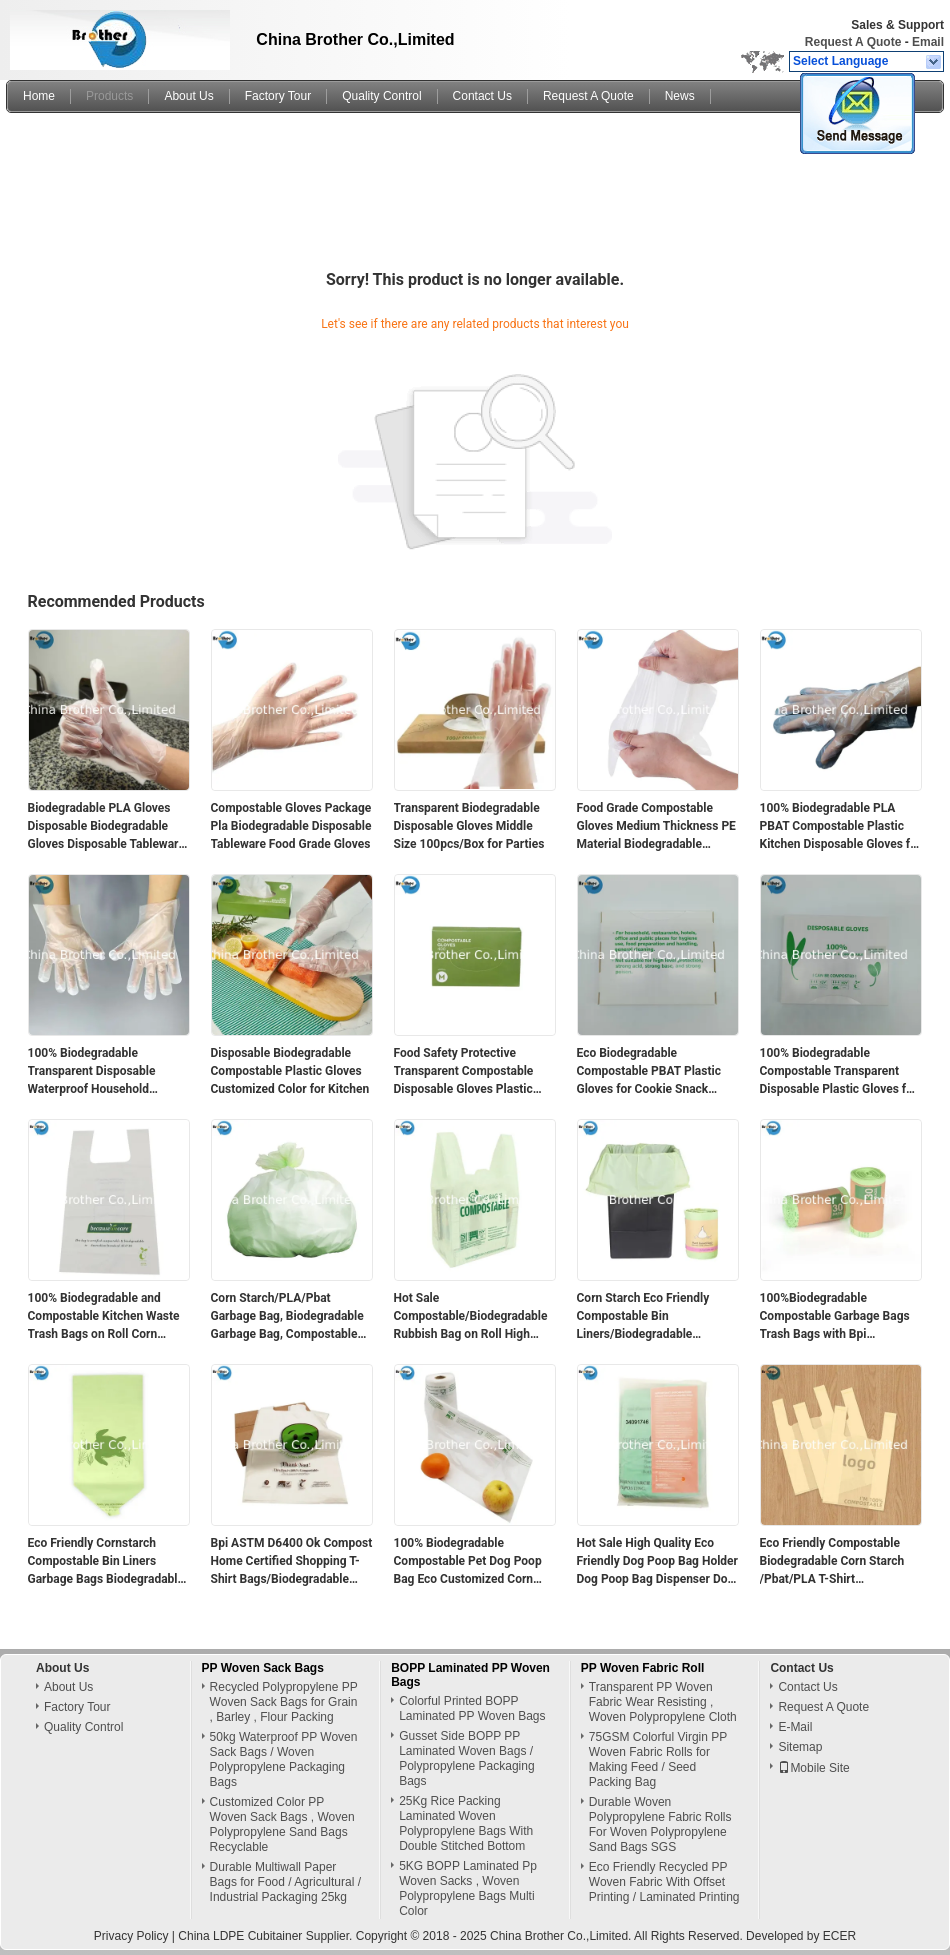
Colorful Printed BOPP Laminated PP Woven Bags (472, 1708)
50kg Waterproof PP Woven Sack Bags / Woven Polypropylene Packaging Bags (284, 1759)
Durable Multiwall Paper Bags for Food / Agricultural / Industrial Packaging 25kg (285, 1882)
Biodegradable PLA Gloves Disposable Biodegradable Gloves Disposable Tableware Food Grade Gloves (106, 827)
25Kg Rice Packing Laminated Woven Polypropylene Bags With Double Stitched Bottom (466, 1823)
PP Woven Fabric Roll (643, 1668)
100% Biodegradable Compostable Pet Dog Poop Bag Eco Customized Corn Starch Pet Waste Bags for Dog (468, 1562)
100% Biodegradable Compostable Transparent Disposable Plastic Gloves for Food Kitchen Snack (839, 1072)
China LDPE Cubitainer (240, 1936)
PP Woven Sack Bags (263, 1668)
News (680, 96)
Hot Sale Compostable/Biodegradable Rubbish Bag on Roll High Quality (471, 1317)
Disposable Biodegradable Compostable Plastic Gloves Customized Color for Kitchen (290, 1071)
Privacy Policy (131, 1936)
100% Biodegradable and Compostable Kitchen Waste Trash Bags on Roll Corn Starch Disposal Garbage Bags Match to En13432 (104, 1317)
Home (39, 96)
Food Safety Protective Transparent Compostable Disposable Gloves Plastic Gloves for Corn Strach (464, 1072)
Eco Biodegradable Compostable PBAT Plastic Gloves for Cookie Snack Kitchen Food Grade (649, 1072)
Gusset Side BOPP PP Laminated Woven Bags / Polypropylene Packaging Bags (466, 1758)
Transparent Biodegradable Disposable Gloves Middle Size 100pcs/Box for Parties (469, 826)
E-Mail (795, 1727)
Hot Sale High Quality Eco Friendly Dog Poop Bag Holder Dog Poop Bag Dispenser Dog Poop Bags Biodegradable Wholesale (657, 1562)
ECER (839, 1936)
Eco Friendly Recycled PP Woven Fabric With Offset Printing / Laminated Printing (664, 1882)
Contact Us (482, 96)
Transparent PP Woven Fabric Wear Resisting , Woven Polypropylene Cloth (663, 1702)
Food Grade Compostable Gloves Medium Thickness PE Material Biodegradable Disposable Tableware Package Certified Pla (656, 827)
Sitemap (800, 1747)
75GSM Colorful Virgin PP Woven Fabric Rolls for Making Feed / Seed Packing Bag (658, 1759)
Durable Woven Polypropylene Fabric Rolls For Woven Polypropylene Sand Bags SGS (660, 1824)
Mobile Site (813, 1768)
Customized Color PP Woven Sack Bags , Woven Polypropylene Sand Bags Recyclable (282, 1824)
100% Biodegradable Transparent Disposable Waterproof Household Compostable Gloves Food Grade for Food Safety (98, 1072)
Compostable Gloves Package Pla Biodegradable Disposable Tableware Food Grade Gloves (291, 826)
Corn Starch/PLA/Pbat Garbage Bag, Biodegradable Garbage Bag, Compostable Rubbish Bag (287, 1317)
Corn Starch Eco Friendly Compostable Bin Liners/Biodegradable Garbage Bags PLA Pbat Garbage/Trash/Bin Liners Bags (646, 1317)
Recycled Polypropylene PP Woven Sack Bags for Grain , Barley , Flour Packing (284, 1702)
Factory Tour (278, 96)
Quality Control (381, 96)
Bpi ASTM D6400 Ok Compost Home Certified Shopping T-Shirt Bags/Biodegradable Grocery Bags (292, 1562)
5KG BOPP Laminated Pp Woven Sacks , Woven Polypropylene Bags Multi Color (468, 1888)
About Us (188, 96)
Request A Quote (853, 42)
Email (928, 42)
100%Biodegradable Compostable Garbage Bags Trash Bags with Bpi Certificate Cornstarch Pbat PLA (835, 1317)
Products (109, 96)
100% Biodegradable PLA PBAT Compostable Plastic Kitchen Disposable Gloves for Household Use (841, 827)
